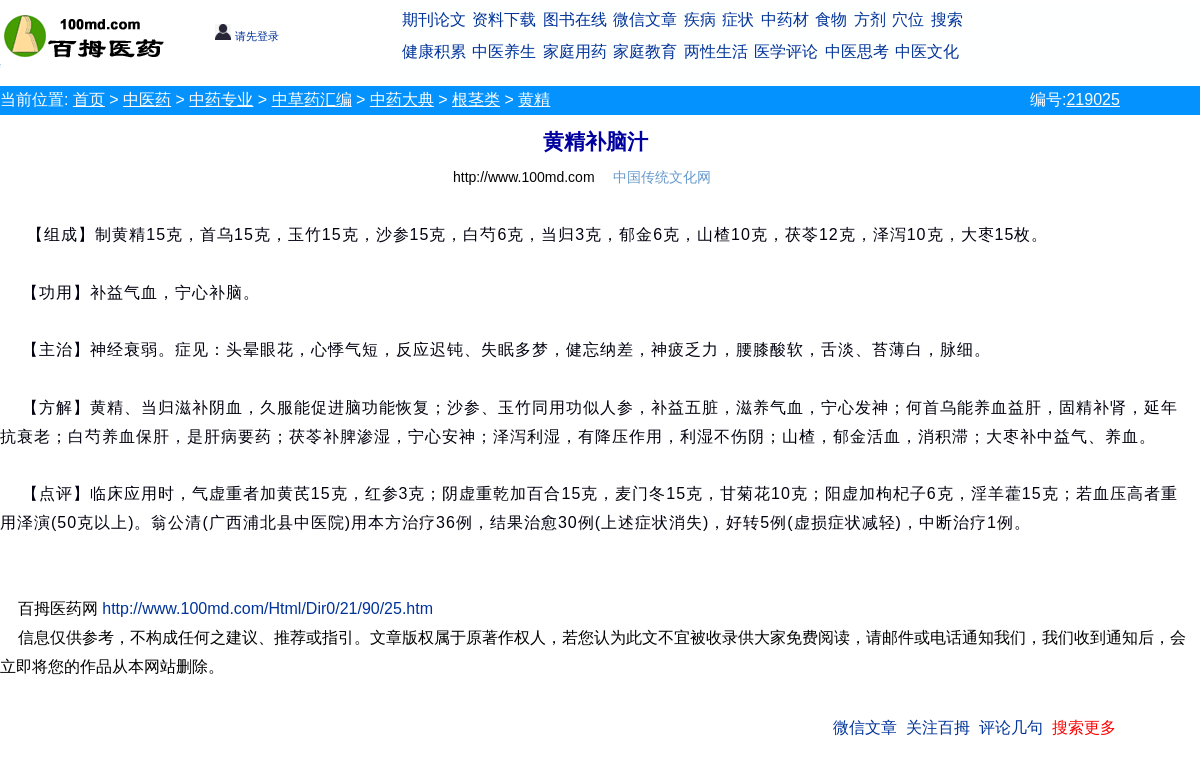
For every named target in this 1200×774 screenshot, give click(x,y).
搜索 (947, 19)
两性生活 (716, 51)
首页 (89, 99)
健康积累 (434, 51)
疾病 (700, 19)
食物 (831, 19)
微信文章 (645, 19)
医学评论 (786, 51)
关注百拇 (938, 727)
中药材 (785, 19)
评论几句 (1011, 727)
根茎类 (476, 99)
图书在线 (575, 19)
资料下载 (504, 19)
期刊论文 (434, 19)
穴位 (908, 19)
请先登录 (246, 36)
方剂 (870, 19)
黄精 (534, 99)
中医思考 (857, 51)
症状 (738, 19)
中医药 (147, 99)
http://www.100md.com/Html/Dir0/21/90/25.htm (267, 608)
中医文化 (927, 51)
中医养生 (504, 51)
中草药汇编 (312, 99)
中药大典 (402, 99)
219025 (1092, 99)
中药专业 (221, 99)
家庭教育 (645, 51)
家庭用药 (575, 51)
